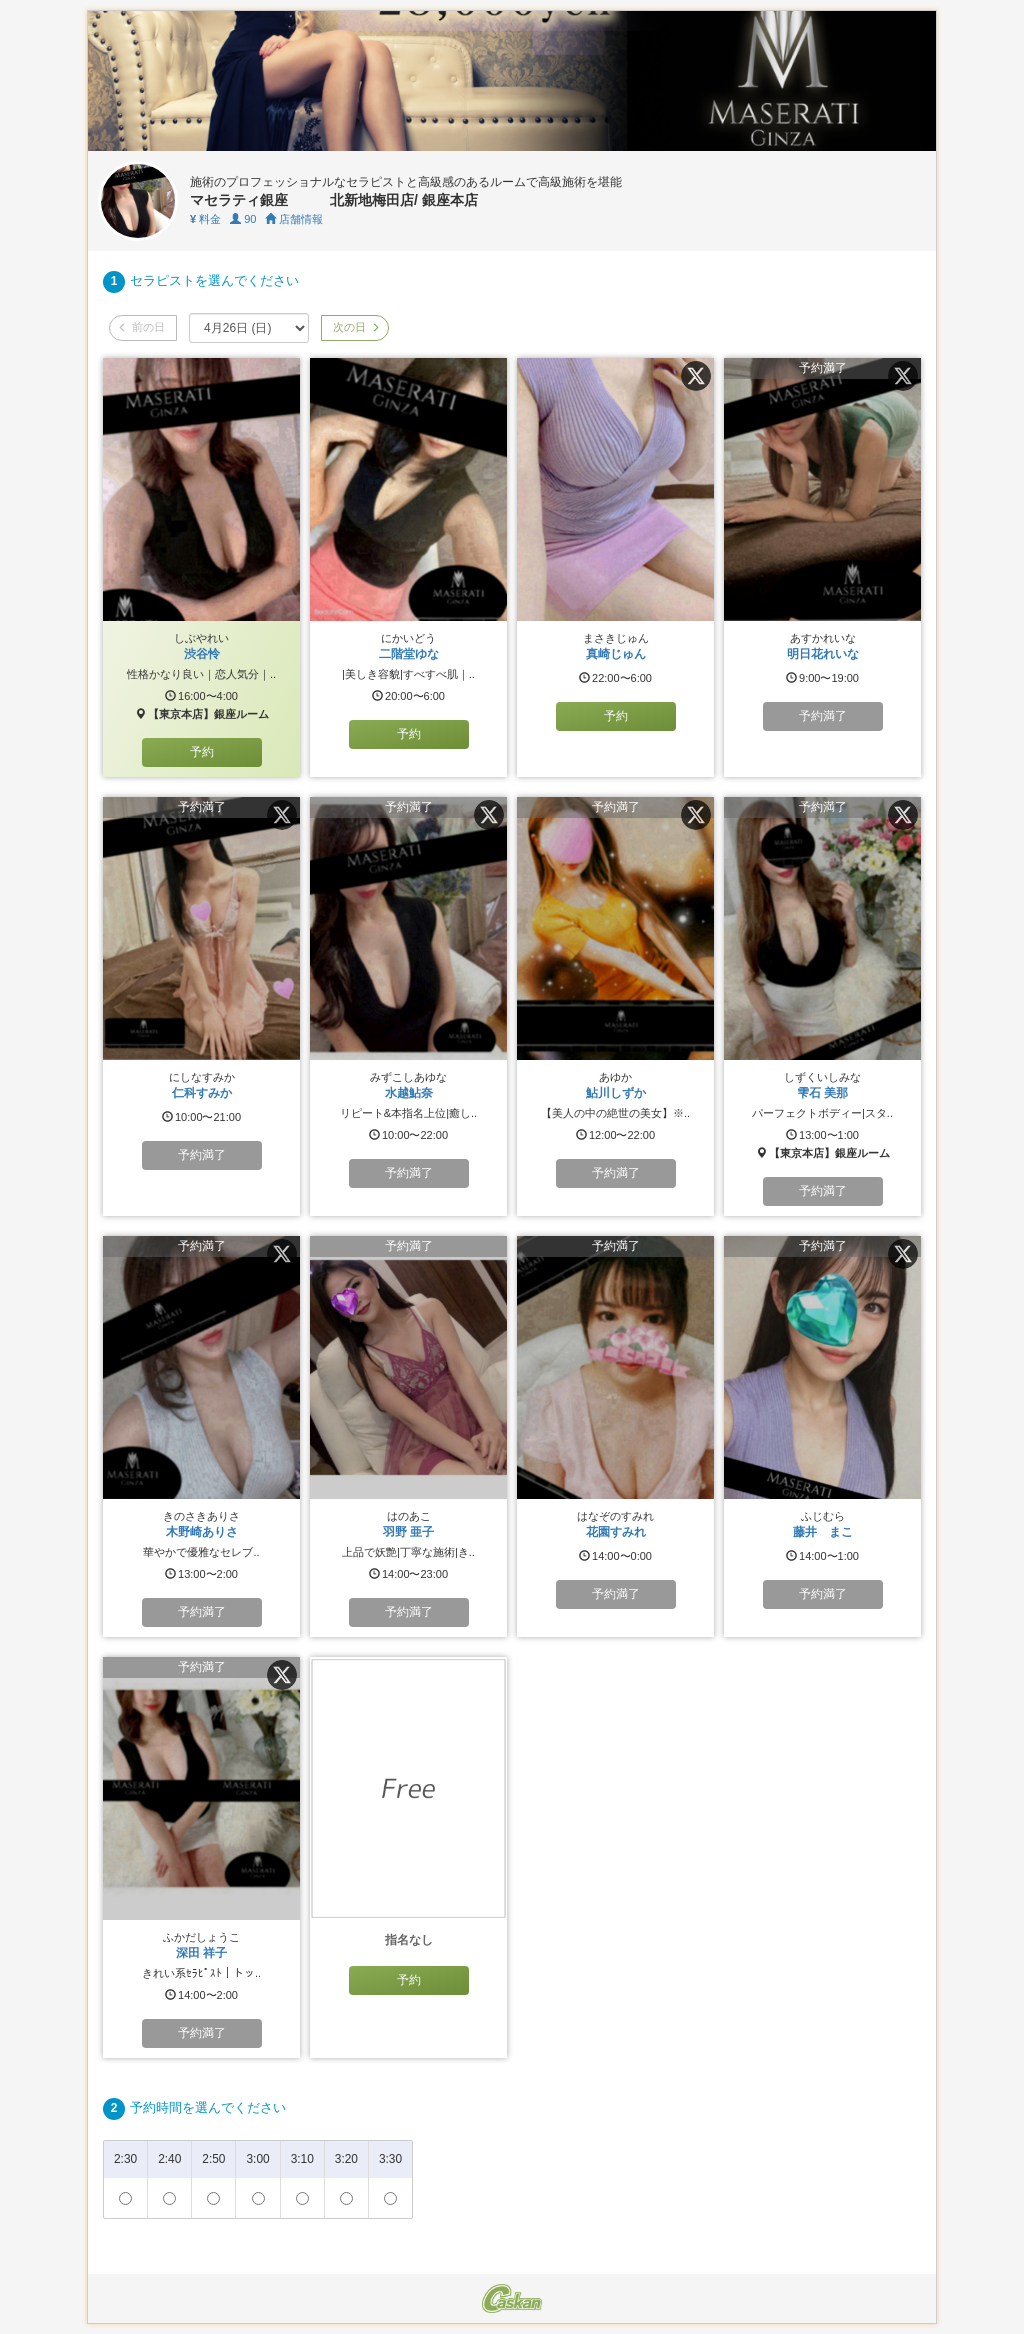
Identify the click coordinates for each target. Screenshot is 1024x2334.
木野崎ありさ (202, 1532)
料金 (205, 219)
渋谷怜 (202, 654)
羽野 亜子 (408, 1532)
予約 (202, 752)
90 (243, 219)
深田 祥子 (201, 1953)
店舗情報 (294, 219)
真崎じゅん (616, 654)
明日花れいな (823, 654)
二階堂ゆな (409, 654)
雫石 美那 (822, 1093)
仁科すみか (202, 1093)
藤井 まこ (823, 1532)
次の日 (355, 327)
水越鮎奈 (409, 1093)
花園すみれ (616, 1532)
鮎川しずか (616, 1093)
